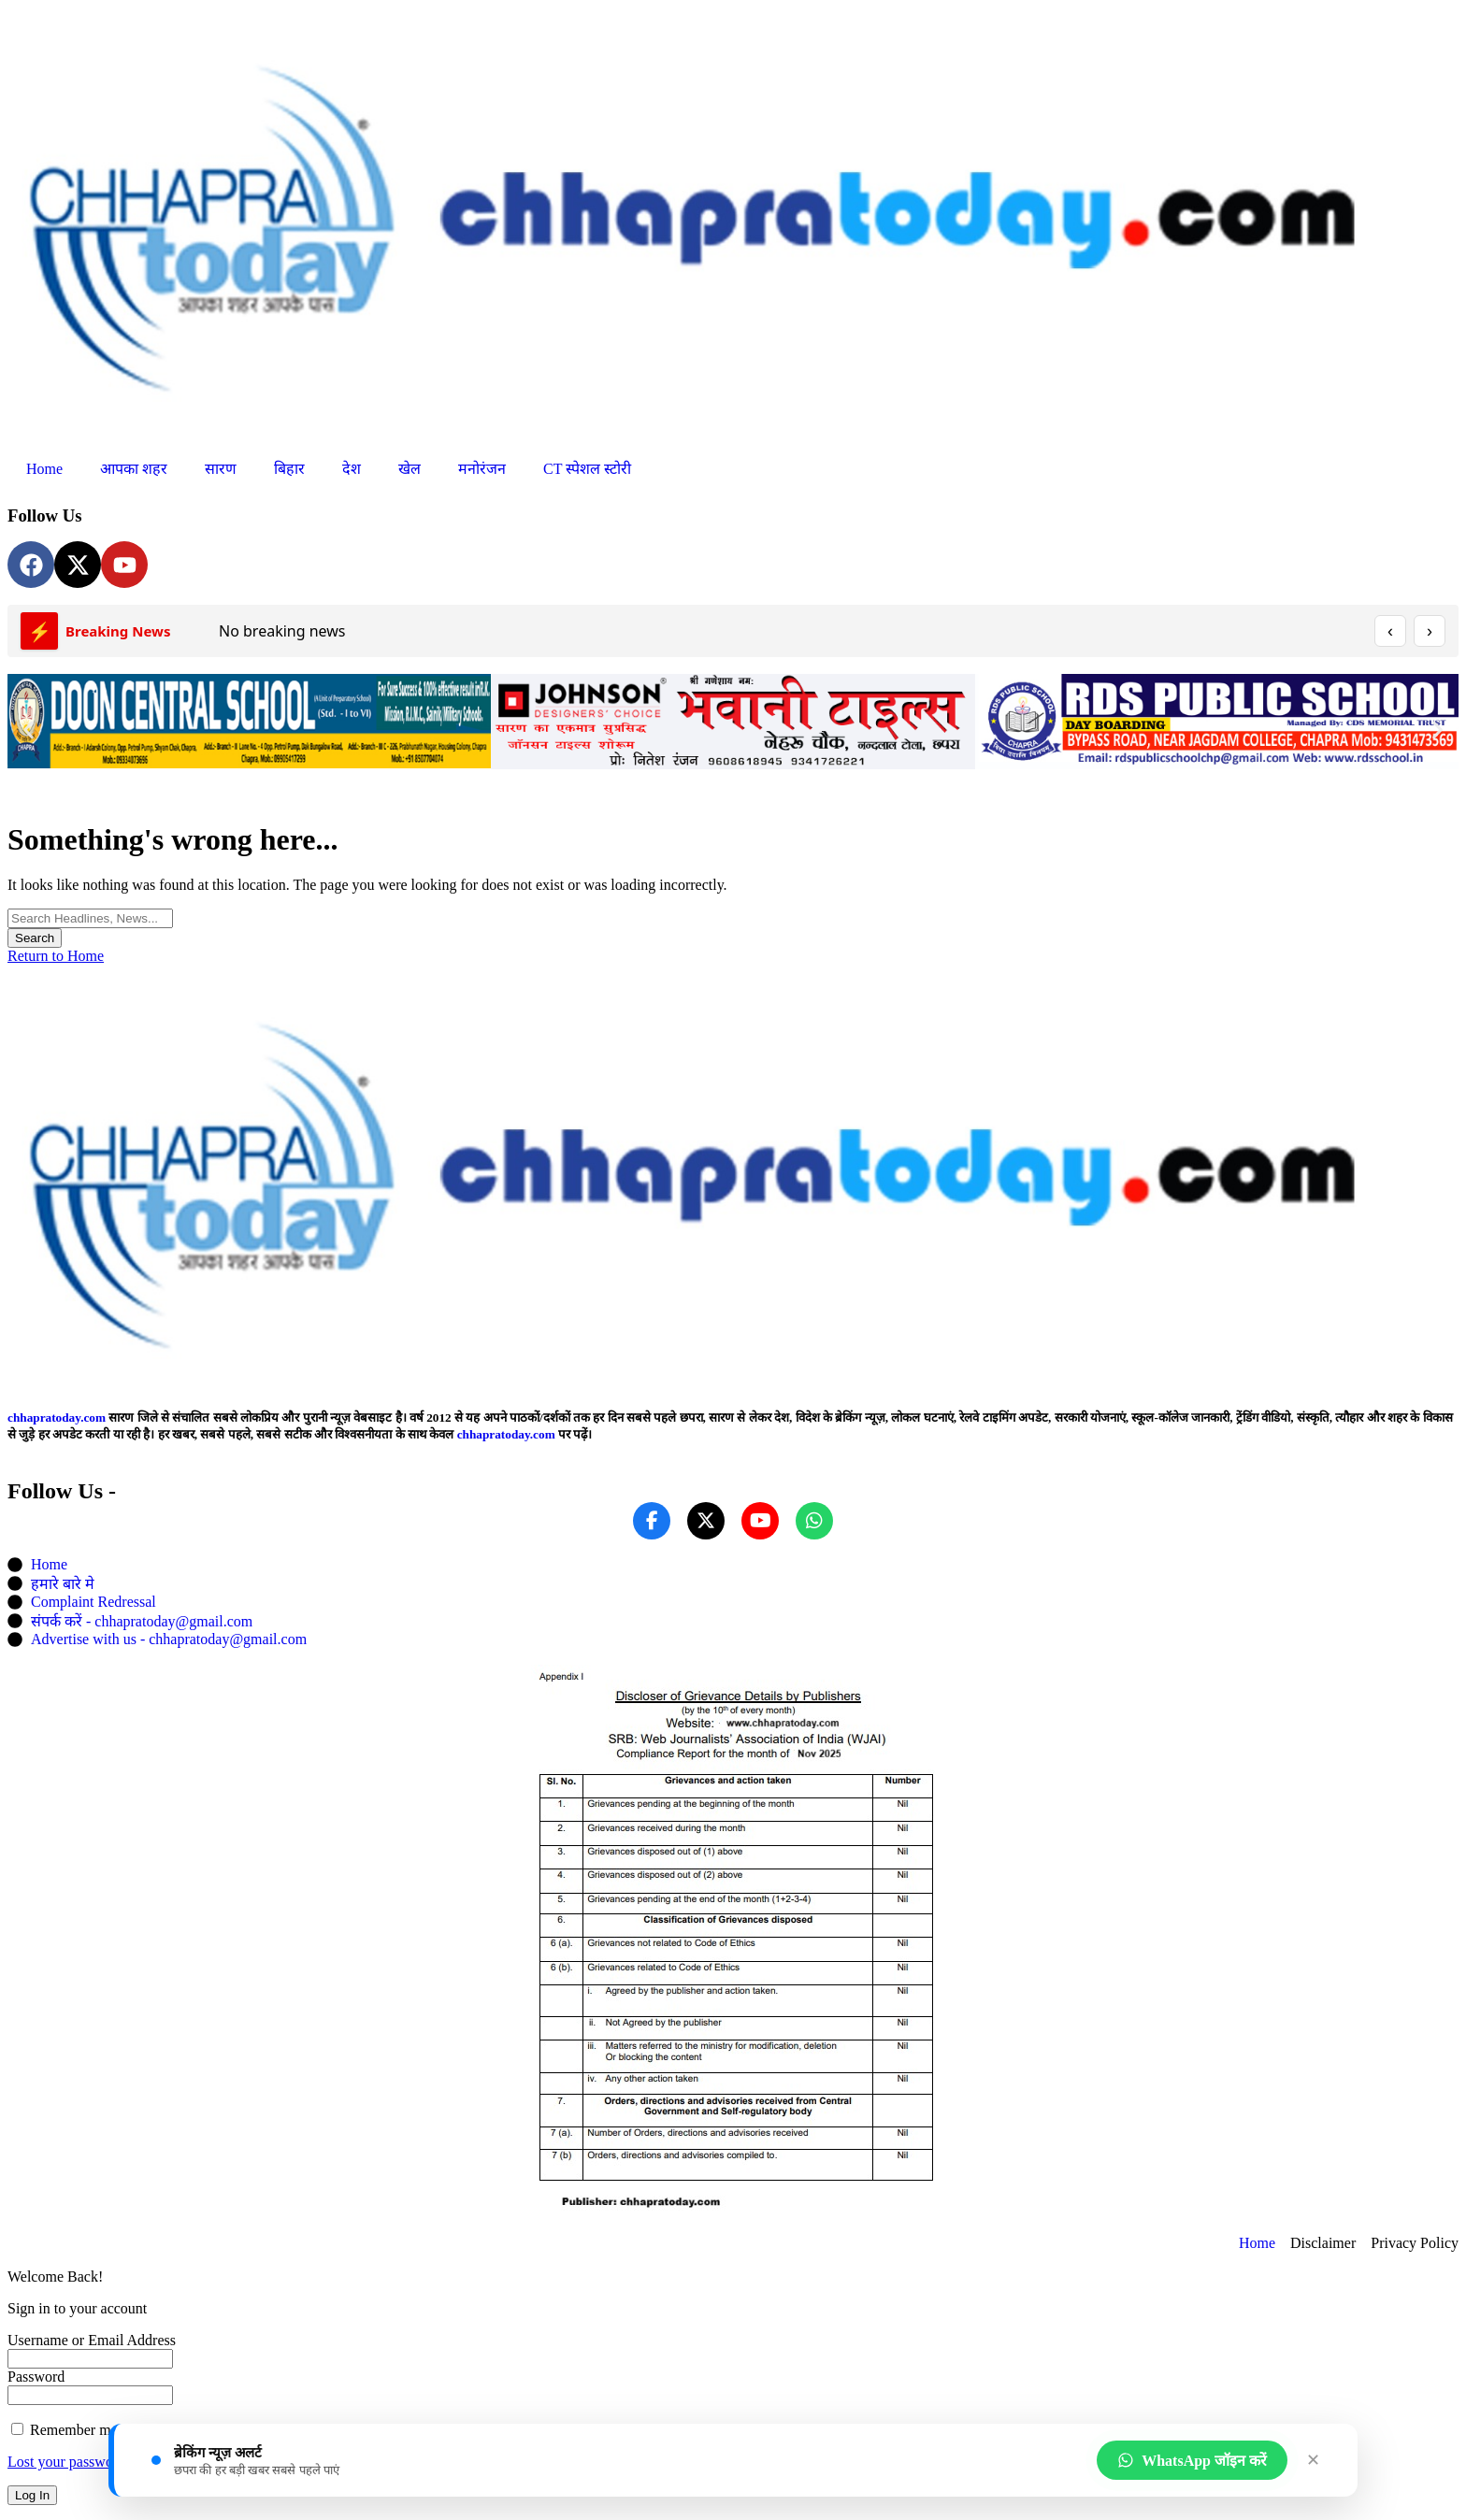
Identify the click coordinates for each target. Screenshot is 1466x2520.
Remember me (64, 2430)
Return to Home (55, 956)
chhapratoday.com (56, 1417)
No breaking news (282, 631)
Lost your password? (69, 2462)
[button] (28, 729)
